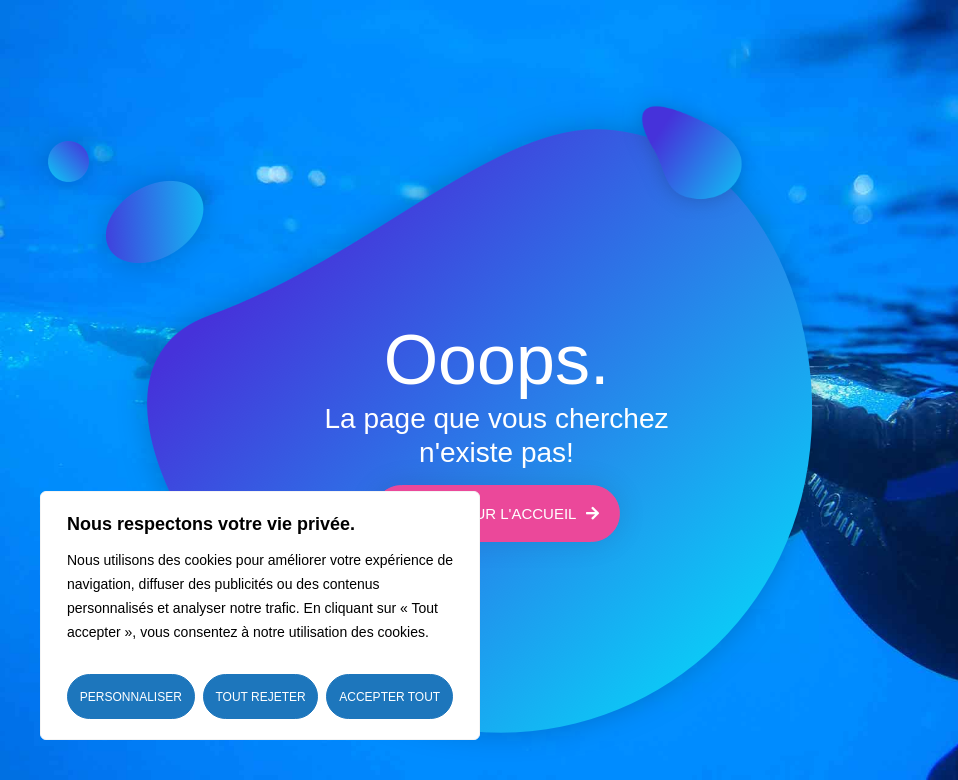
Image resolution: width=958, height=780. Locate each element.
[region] (260, 615)
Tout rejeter (260, 697)
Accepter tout (389, 697)
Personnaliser (131, 697)
